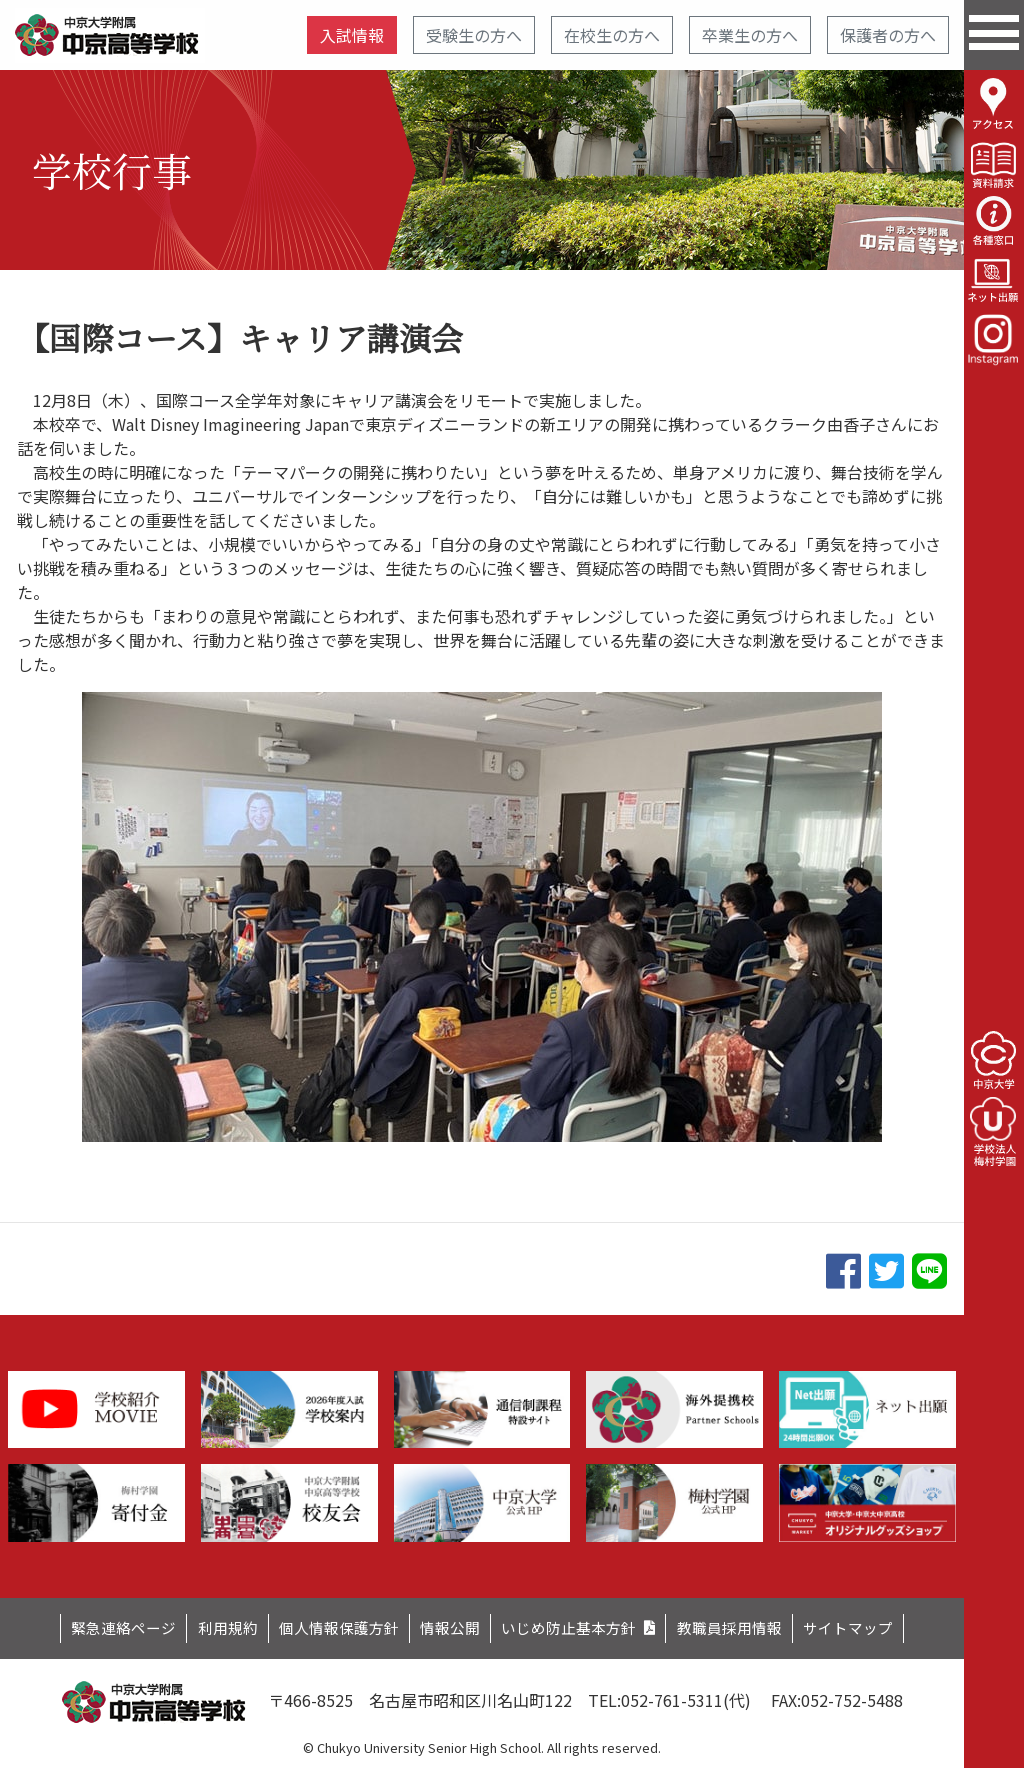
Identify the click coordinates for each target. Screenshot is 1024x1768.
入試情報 (352, 35)
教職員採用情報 (750, 1626)
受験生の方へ (474, 35)
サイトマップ (879, 1626)
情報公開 (448, 1626)
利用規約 (206, 1626)
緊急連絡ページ (93, 1626)
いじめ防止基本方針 (577, 1626)
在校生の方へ (612, 35)
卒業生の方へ (750, 35)
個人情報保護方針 (327, 1626)
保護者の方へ (888, 35)
